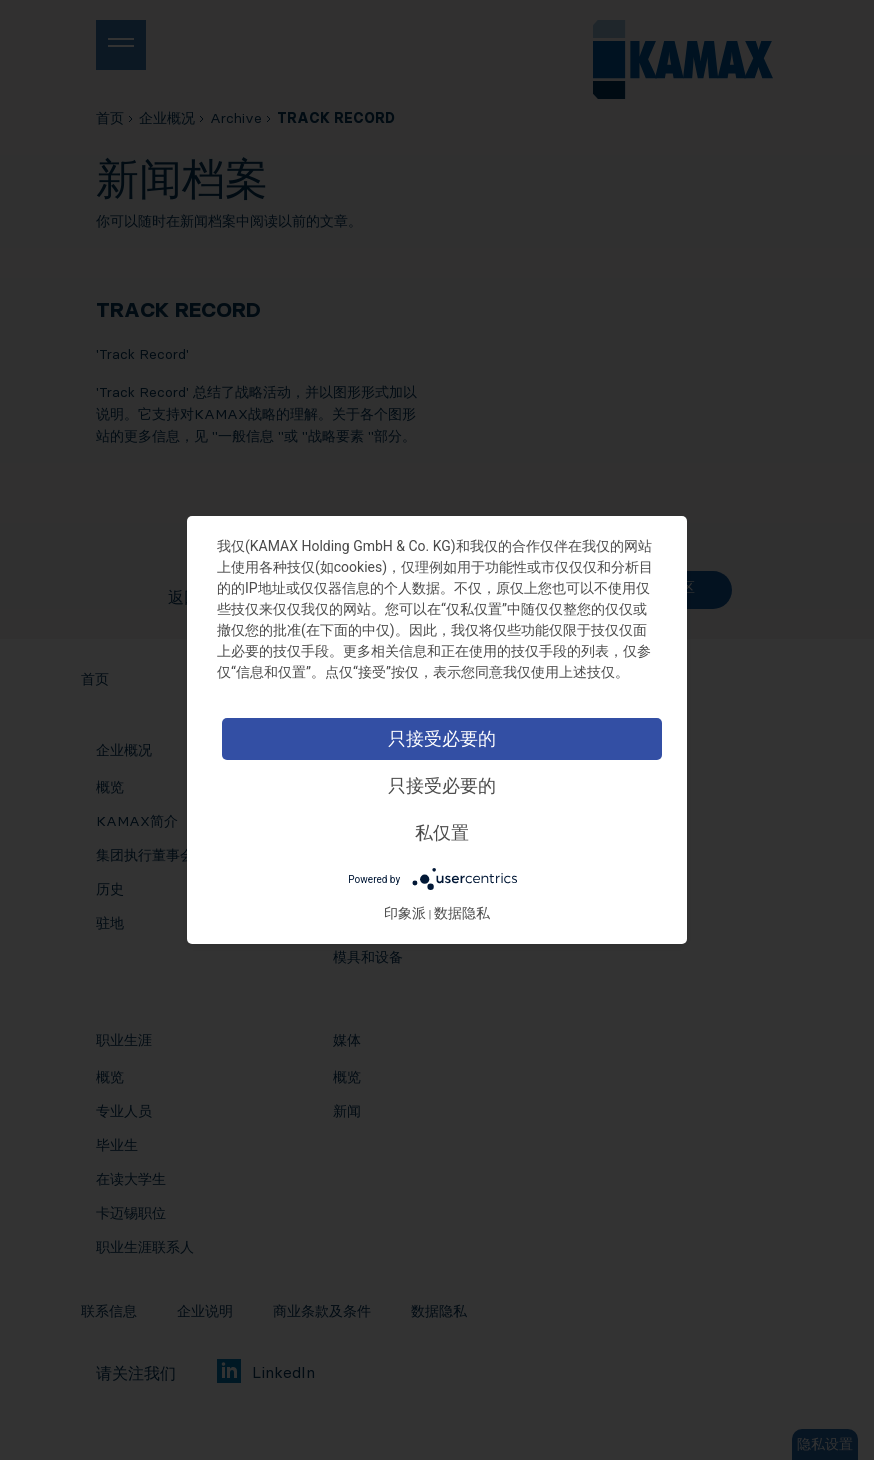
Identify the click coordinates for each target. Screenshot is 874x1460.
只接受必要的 (442, 738)
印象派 (405, 913)
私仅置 (442, 832)
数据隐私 (462, 913)
